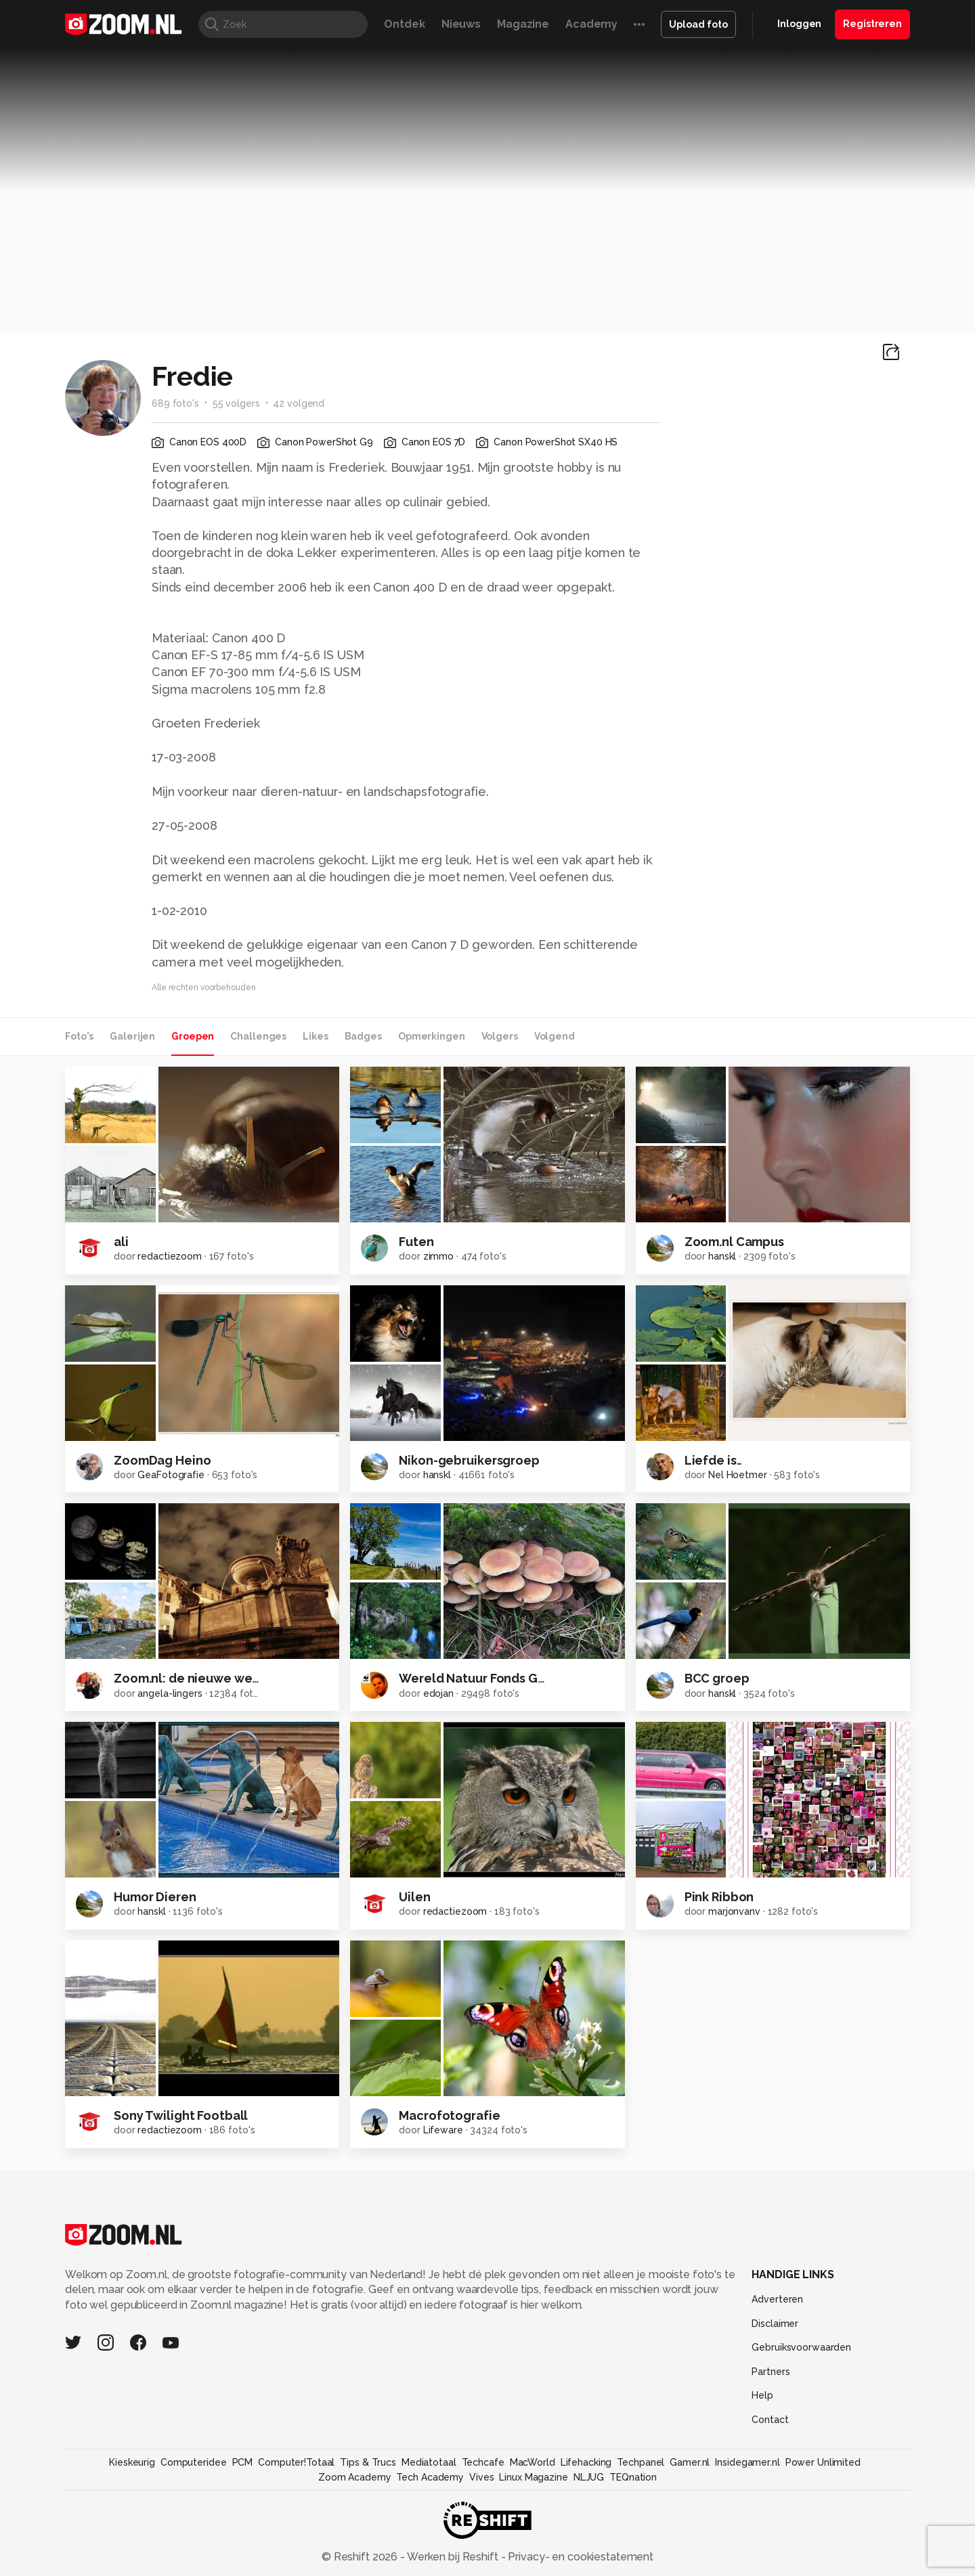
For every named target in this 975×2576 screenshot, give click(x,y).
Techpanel (640, 2462)
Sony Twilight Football (181, 2115)
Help (762, 2395)
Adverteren (777, 2299)
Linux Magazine (533, 2477)
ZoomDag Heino (162, 1460)
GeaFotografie (170, 1474)
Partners (770, 2371)
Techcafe (483, 2462)
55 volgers (236, 403)
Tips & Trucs (368, 2462)
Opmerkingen (431, 1036)
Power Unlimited (823, 2462)
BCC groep (717, 1678)
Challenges (258, 1036)
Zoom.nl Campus (734, 1242)
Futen (416, 1242)
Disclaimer (775, 2323)
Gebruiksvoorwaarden (801, 2347)
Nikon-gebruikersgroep (469, 1460)
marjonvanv (734, 1911)
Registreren (872, 23)
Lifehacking (586, 2462)
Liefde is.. (713, 1460)
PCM (242, 2462)
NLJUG (588, 2477)
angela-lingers (169, 1693)
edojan (438, 1693)
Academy (591, 24)
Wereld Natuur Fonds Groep (482, 1678)
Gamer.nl (690, 2462)
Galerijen (132, 1036)
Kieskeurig (132, 2462)
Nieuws (461, 24)
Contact (770, 2419)
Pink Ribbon (719, 1897)
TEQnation (633, 2477)
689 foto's (175, 403)
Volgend (554, 1036)
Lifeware (443, 2130)
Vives (481, 2477)
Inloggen (799, 23)
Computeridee (193, 2462)
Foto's (79, 1036)
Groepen (192, 1036)
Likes (315, 1036)
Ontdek (404, 24)
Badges (363, 1036)
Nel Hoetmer (737, 1474)
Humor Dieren (155, 1897)
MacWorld (532, 2462)
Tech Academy (430, 2477)
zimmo (438, 1256)
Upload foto (698, 24)
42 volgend (298, 403)
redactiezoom (169, 1256)
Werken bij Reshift (453, 2556)
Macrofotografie (449, 2115)
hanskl (722, 1256)
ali (121, 1242)
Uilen (414, 1897)
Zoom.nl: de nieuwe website (198, 1678)
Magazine (523, 24)
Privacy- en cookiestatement (579, 2556)
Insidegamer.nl (747, 2462)
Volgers (499, 1036)
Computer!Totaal (296, 2462)
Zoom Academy (354, 2477)
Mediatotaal (429, 2462)
